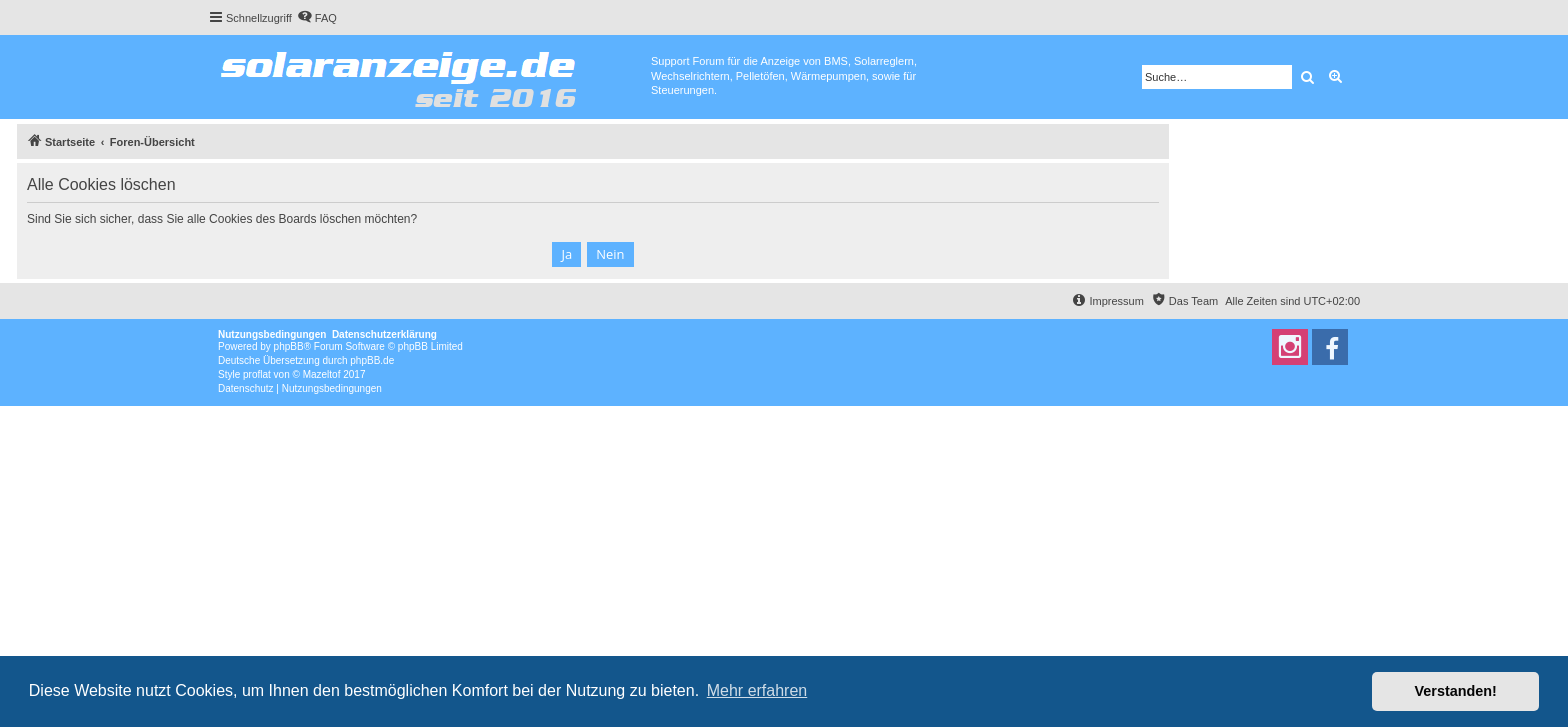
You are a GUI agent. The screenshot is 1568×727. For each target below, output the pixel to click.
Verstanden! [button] (1456, 691)
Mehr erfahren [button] (757, 690)
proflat (257, 374)
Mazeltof (322, 374)
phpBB (289, 346)
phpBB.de (372, 360)
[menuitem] (317, 18)
